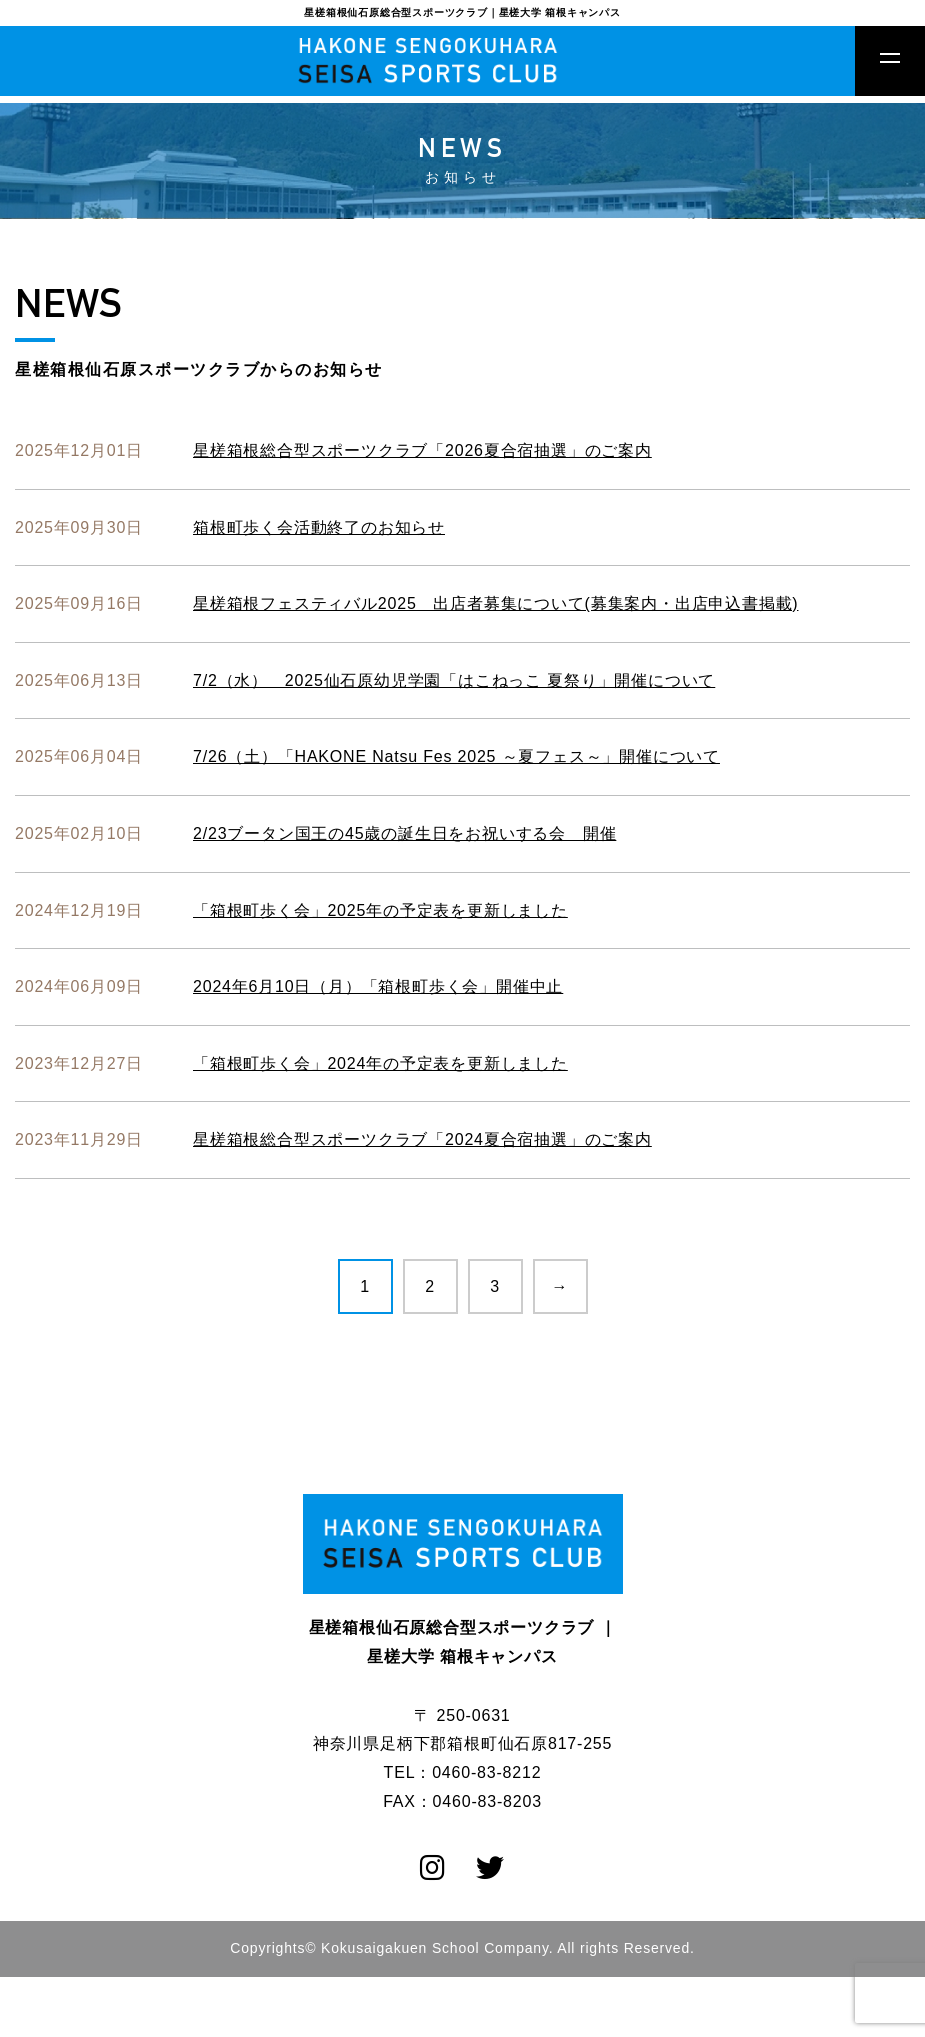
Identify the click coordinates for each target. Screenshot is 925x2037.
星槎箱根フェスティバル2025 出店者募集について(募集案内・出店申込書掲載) (495, 603)
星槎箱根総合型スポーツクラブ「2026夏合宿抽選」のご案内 (422, 450)
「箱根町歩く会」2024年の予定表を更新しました (380, 1063)
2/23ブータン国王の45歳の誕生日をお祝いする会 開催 (404, 833)
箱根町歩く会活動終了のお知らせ (319, 527)
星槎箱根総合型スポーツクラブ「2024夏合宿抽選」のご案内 (422, 1139)
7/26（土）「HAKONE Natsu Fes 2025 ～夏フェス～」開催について (456, 756)
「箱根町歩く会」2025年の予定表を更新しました (380, 910)
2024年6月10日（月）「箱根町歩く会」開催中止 (378, 986)
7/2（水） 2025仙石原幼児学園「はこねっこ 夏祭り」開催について (454, 680)
